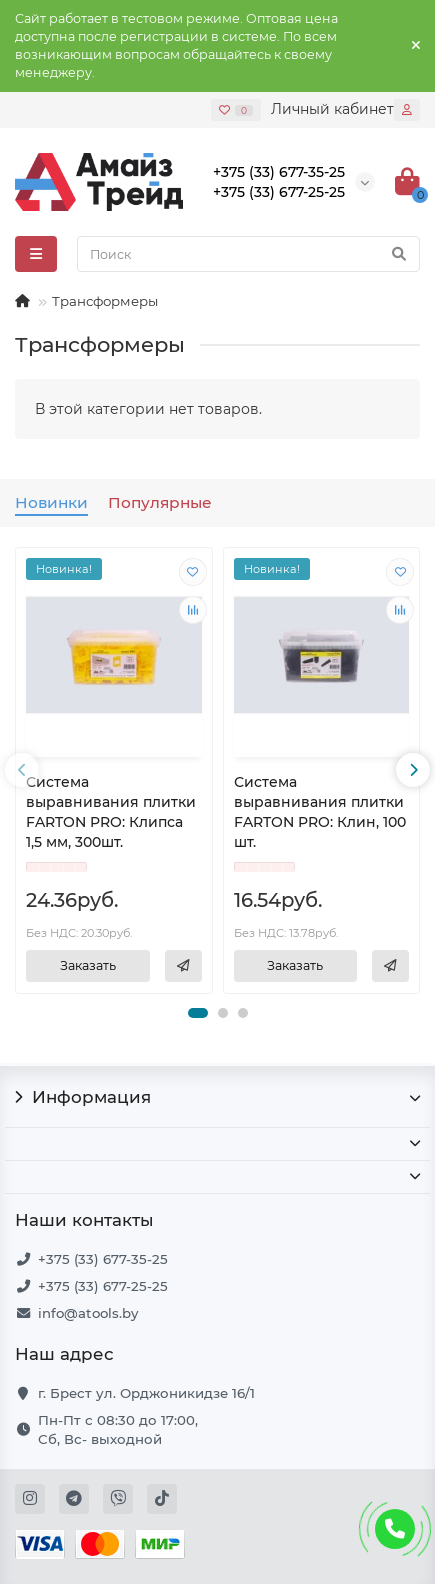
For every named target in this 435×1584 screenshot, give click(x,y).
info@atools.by (88, 1313)
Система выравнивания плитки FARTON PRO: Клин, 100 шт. (320, 811)
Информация (217, 1097)
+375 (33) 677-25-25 (103, 1286)
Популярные (160, 502)
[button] (198, 1013)
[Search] (248, 254)
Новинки (51, 502)
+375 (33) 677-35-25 (103, 1259)
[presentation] (22, 770)
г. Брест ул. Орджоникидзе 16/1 (146, 1393)
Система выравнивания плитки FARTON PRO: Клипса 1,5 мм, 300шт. (111, 811)
